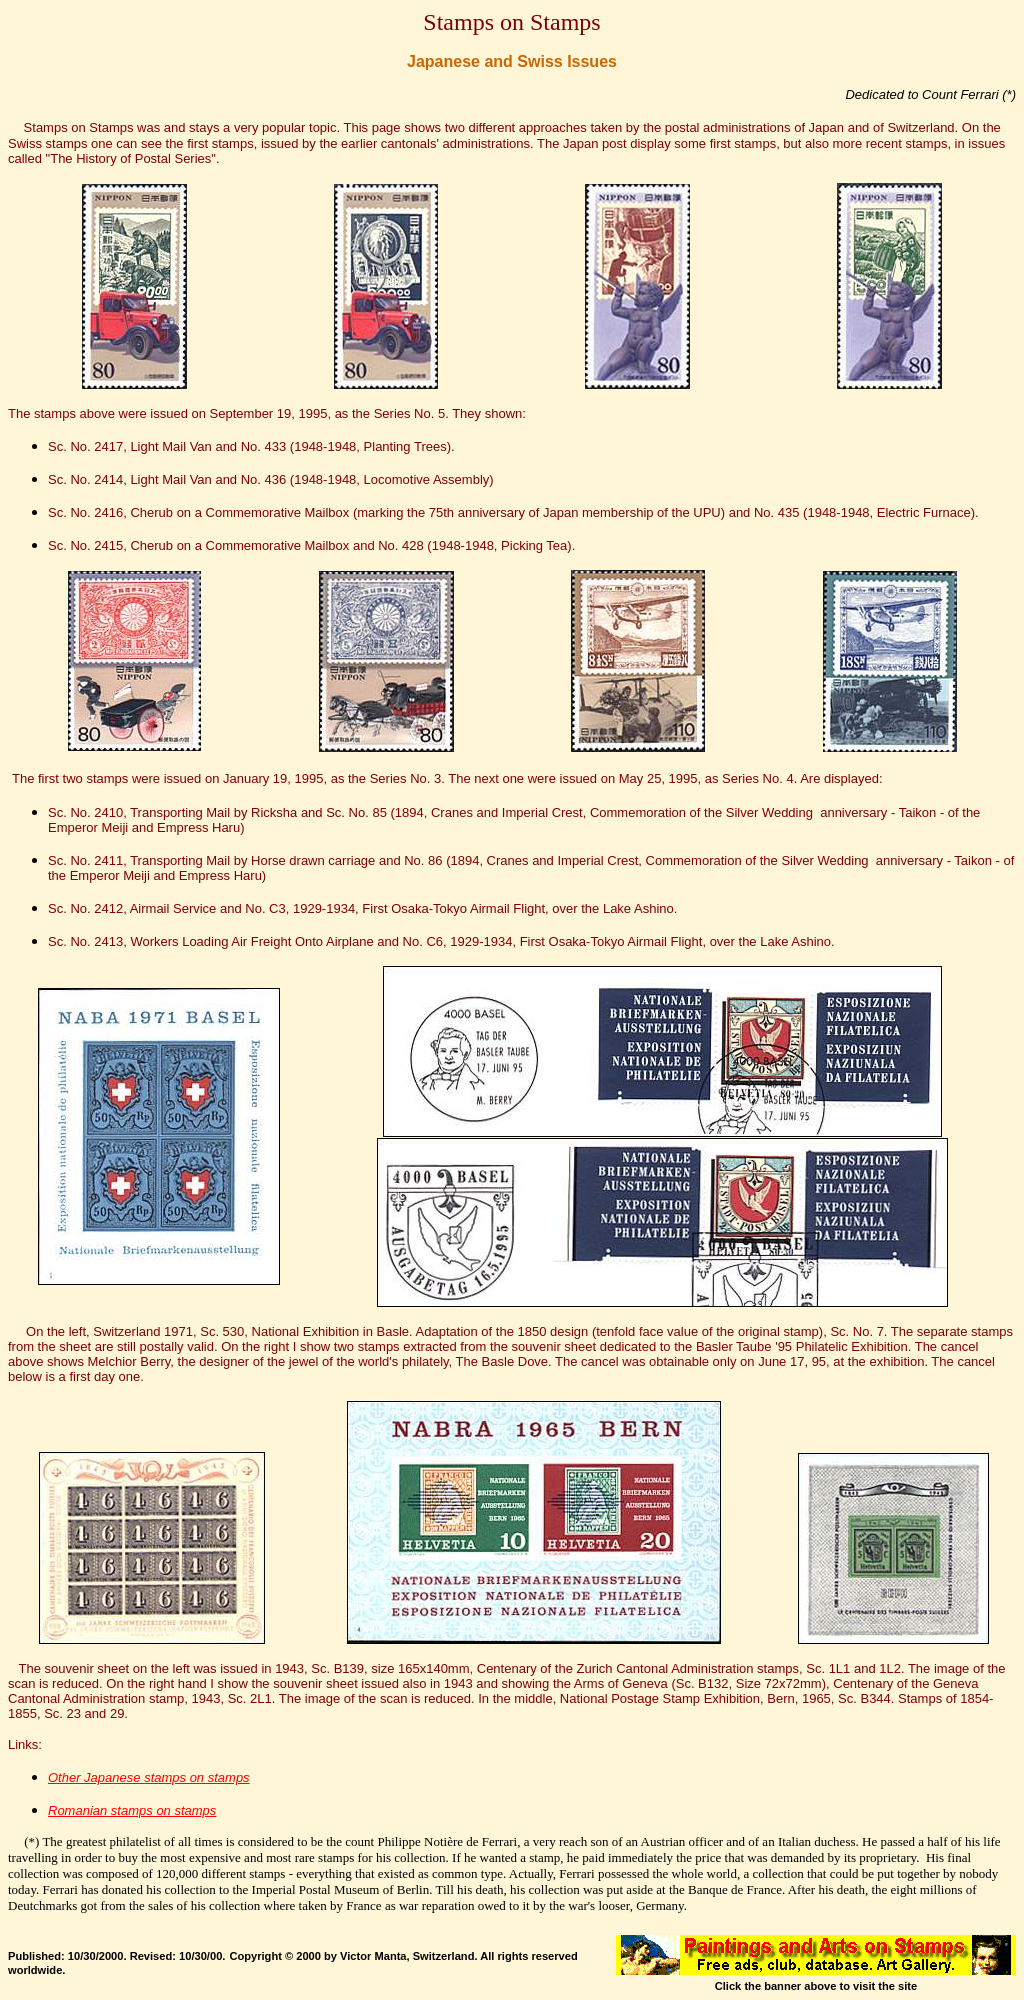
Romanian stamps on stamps (132, 1810)
